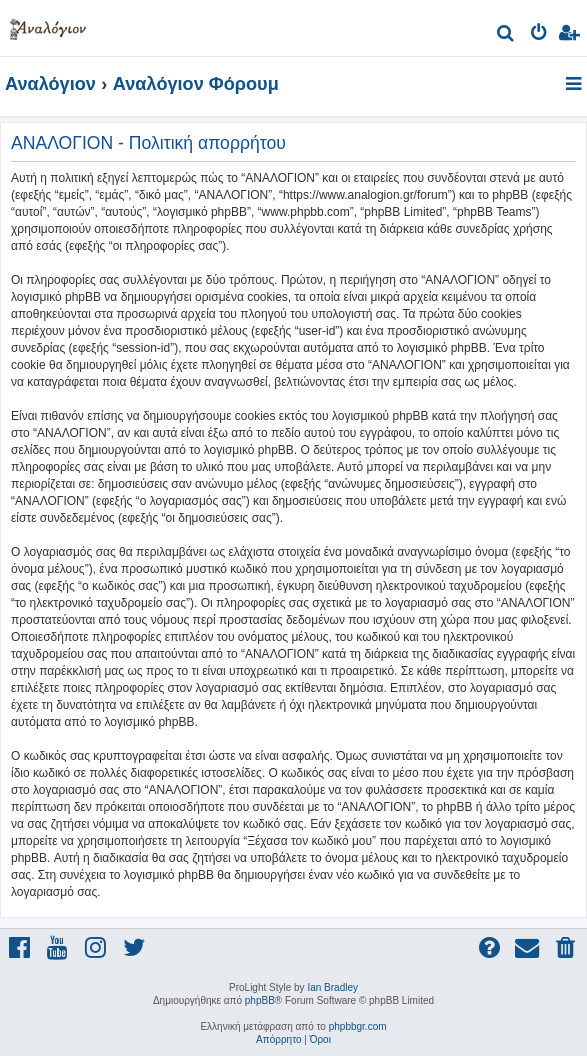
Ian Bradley (332, 987)
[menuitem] (506, 35)
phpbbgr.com (358, 1026)
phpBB (260, 1000)
